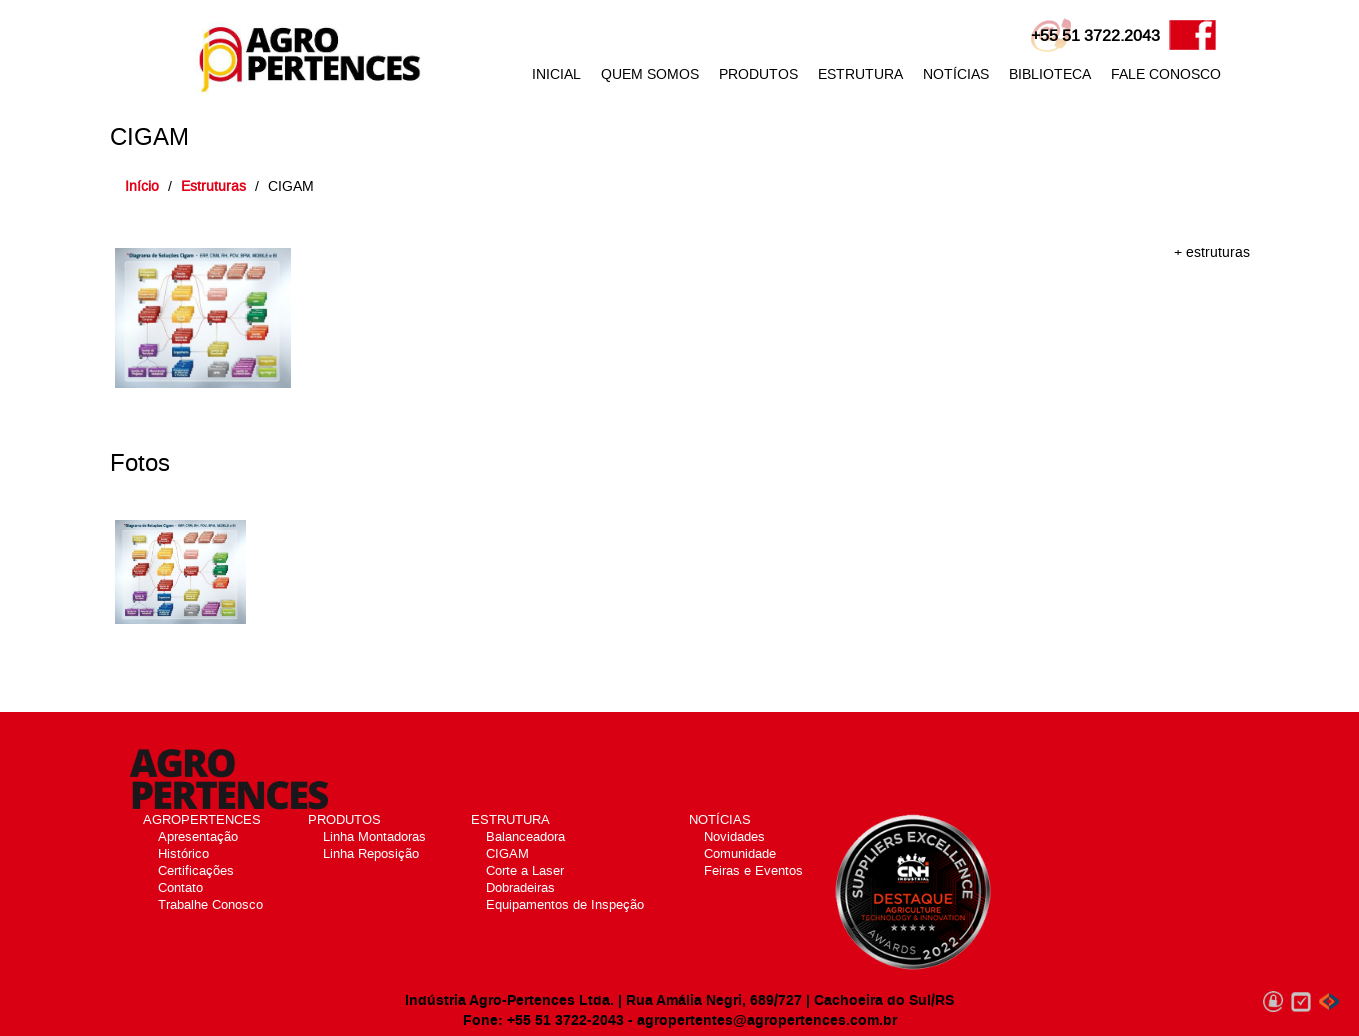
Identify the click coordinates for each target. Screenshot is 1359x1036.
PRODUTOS (758, 74)
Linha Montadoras (374, 836)
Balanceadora (525, 836)
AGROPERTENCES (202, 819)
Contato (180, 887)
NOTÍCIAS (956, 74)
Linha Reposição (371, 853)
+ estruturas (1212, 252)
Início (142, 186)
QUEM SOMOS (650, 74)
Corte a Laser (525, 870)
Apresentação (198, 836)
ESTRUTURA (860, 74)
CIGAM (507, 853)
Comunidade (740, 853)
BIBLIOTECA (1050, 74)
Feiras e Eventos (753, 870)
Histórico (183, 853)
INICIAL (556, 74)
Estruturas (213, 186)
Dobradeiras (520, 887)
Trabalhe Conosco (210, 904)
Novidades (734, 836)
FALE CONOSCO (1166, 74)
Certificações (196, 870)
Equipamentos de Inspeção (565, 904)
